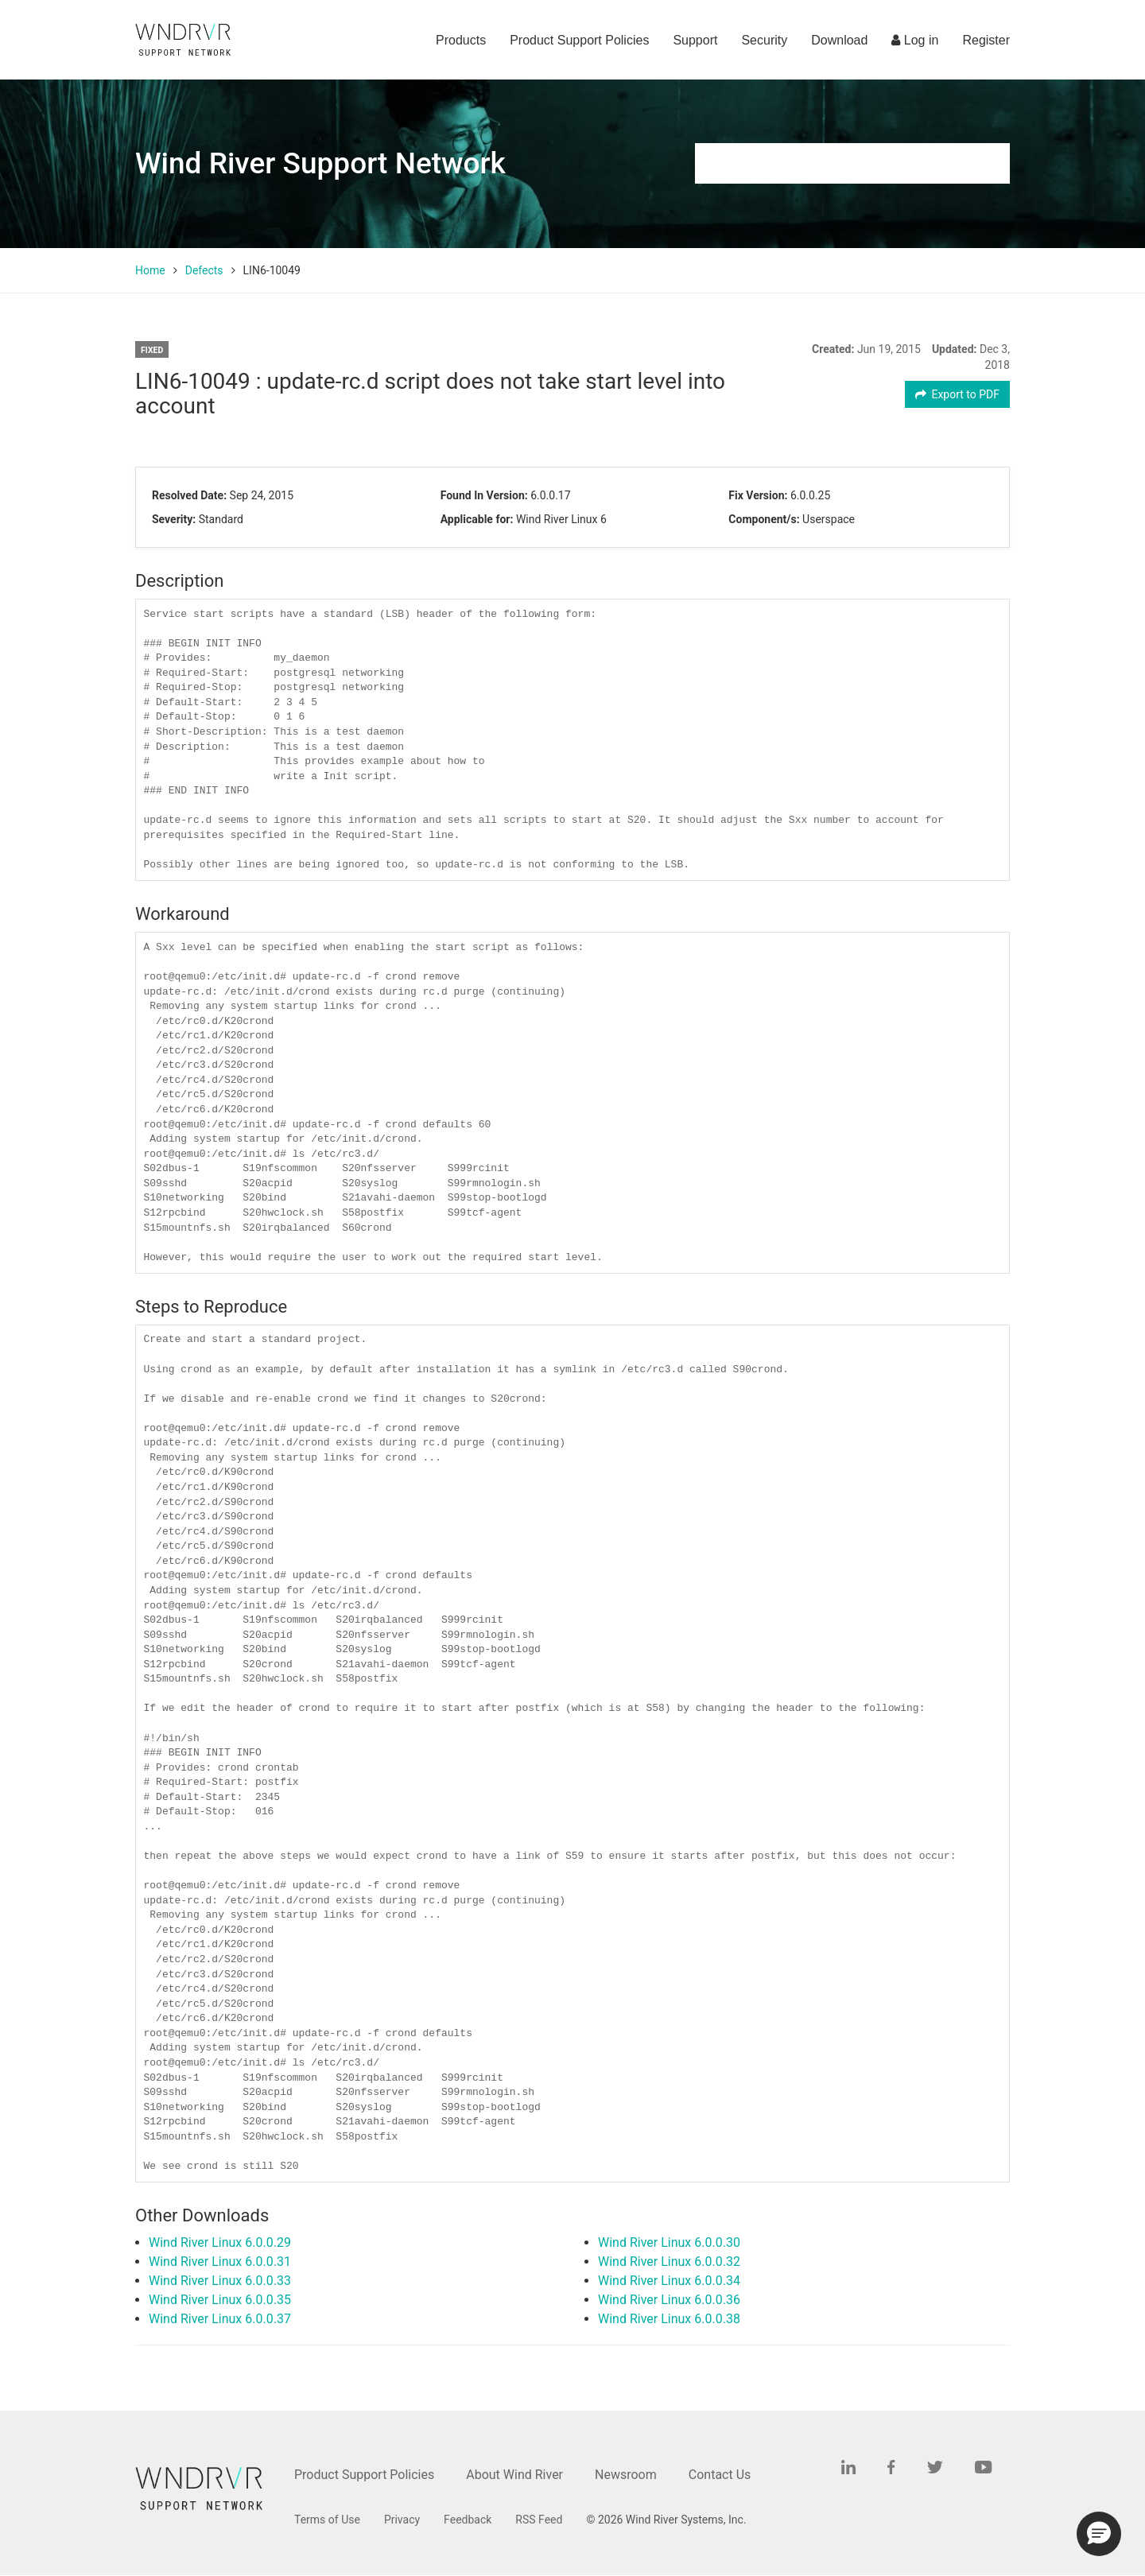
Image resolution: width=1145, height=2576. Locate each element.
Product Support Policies (579, 40)
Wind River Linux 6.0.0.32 (669, 2261)
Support (695, 40)
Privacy (402, 2519)
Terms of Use (327, 2519)
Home (150, 270)
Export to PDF (957, 394)
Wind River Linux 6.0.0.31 (220, 2261)
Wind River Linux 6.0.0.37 (220, 2318)
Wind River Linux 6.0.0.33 (220, 2280)
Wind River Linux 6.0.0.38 (669, 2318)
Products (461, 40)
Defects (204, 270)
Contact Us (720, 2474)
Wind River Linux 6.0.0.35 (220, 2299)
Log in (914, 40)
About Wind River (514, 2474)
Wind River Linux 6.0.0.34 (669, 2280)
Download (839, 40)
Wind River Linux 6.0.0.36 (669, 2299)
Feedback (467, 2519)
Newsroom (626, 2474)
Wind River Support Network (320, 163)
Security (764, 40)
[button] (1099, 2534)
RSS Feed (538, 2519)
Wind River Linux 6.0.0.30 (669, 2242)
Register (986, 40)
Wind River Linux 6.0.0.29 (220, 2242)
